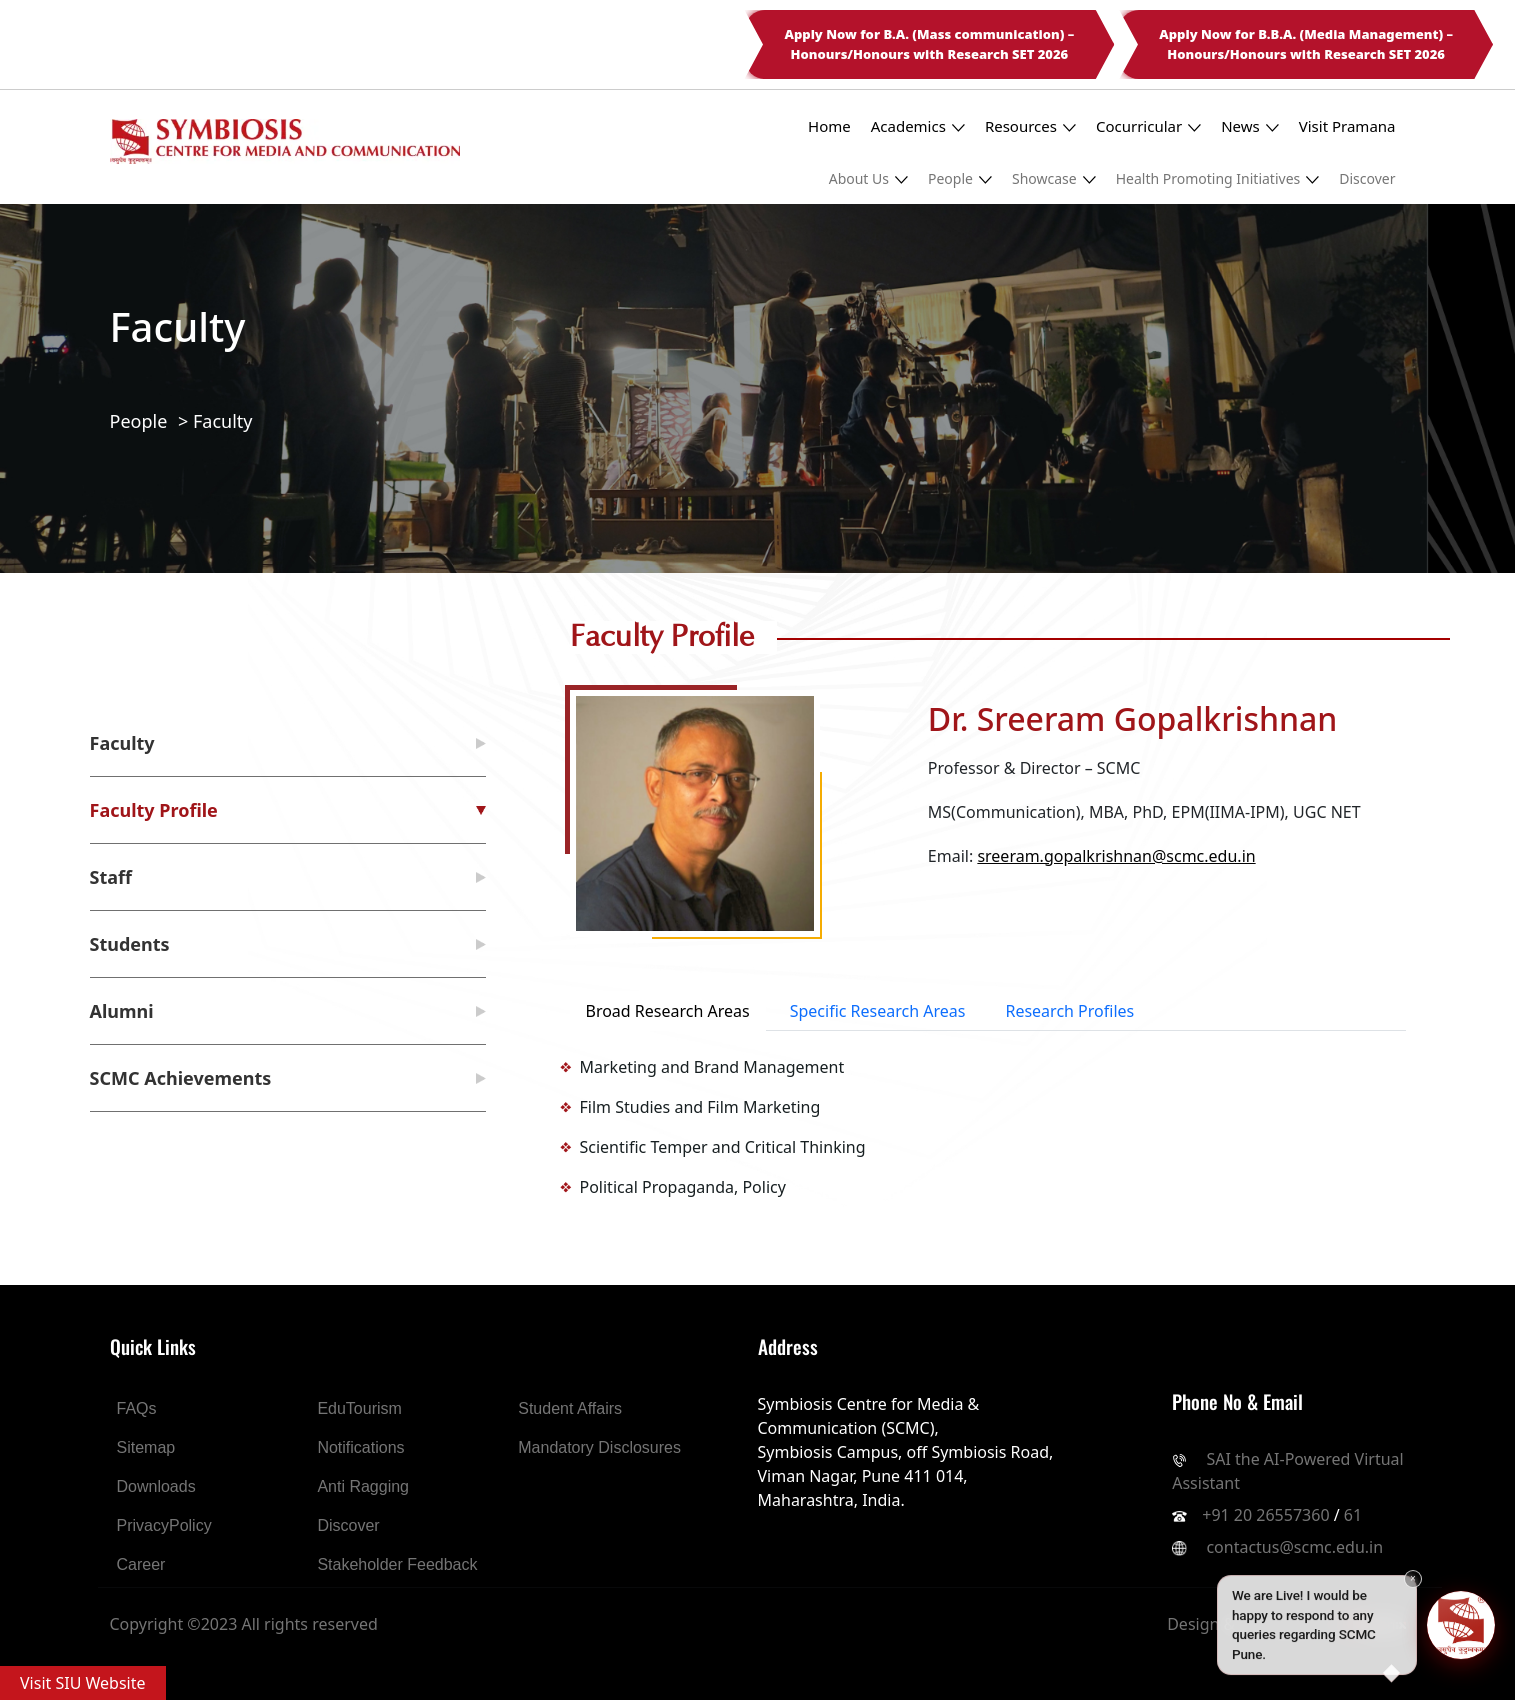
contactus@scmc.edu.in (1294, 1547)
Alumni (122, 1011)
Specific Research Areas (878, 1011)
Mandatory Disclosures (599, 1447)
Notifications (360, 1447)
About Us (868, 178)
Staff (111, 877)
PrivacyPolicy (164, 1525)
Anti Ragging (363, 1486)
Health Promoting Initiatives (1218, 178)
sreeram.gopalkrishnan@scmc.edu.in (1116, 856)
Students (130, 944)
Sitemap (146, 1447)
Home (829, 126)
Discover (1367, 178)
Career (141, 1564)
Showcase (1054, 178)
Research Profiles (1069, 1011)
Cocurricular (1148, 126)
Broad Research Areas (668, 1011)
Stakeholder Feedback (397, 1564)
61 (1353, 1515)
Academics (918, 126)
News (1250, 126)
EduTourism (359, 1408)
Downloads (156, 1486)
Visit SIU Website (83, 1683)
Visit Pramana (1347, 126)
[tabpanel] (988, 1127)
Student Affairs (570, 1408)
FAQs (137, 1408)
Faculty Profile (154, 810)
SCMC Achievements (181, 1078)
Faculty (223, 421)
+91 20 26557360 (1265, 1515)
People (960, 178)
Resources (1030, 126)
